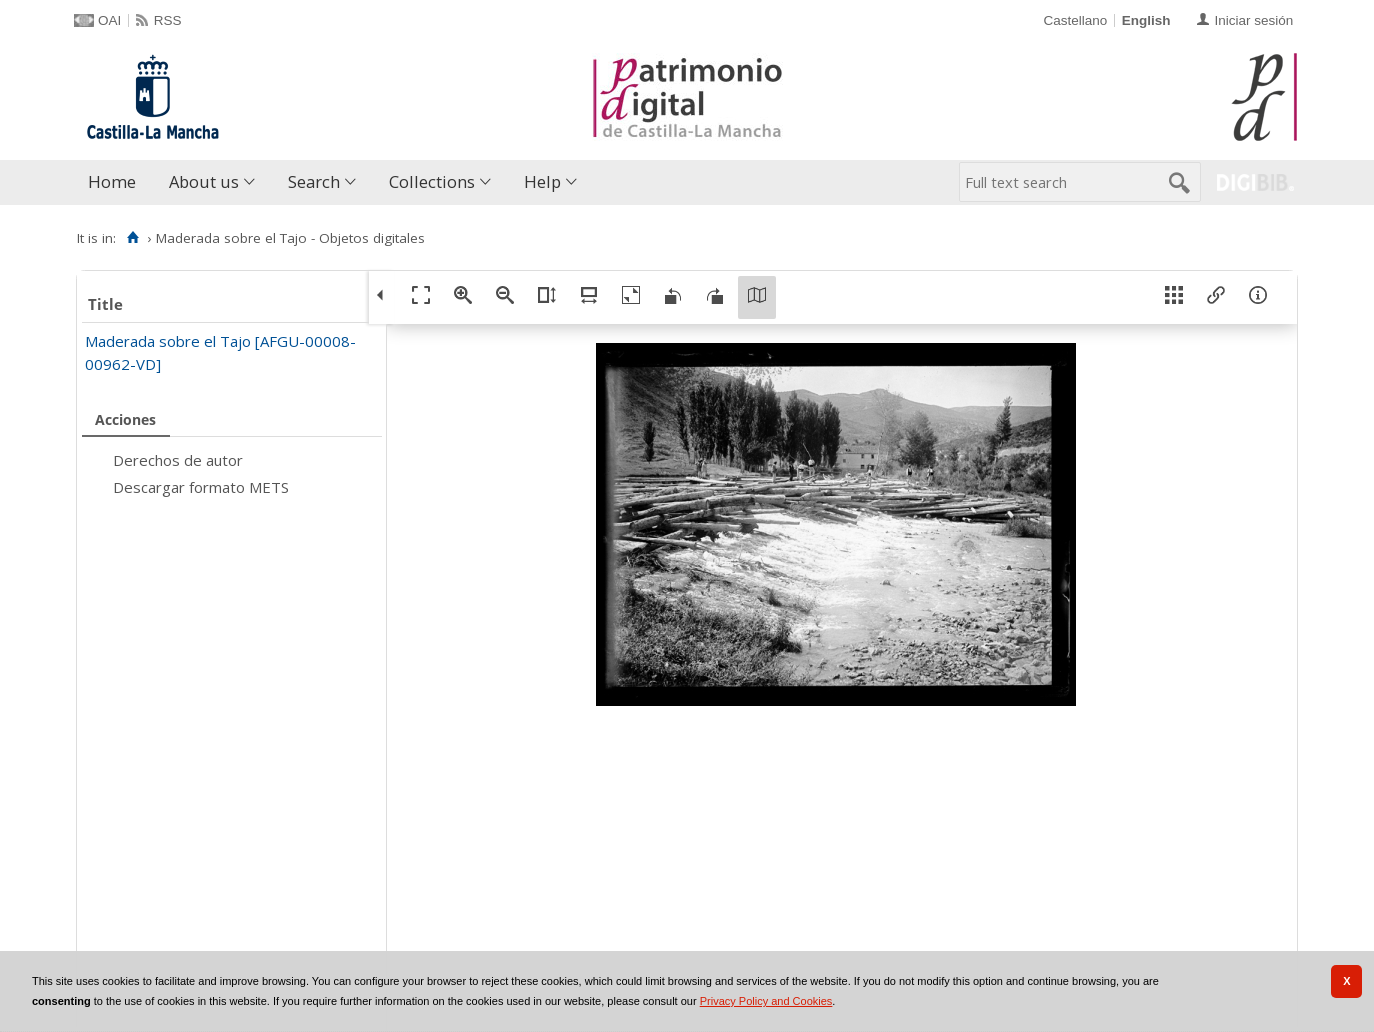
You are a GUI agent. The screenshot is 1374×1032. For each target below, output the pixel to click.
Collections (432, 181)
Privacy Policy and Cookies (766, 1001)
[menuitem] (116, 182)
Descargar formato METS (201, 487)
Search (314, 181)
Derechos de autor (178, 460)
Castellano (1075, 20)
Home (112, 181)
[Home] (132, 238)
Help (542, 181)
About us (204, 181)
